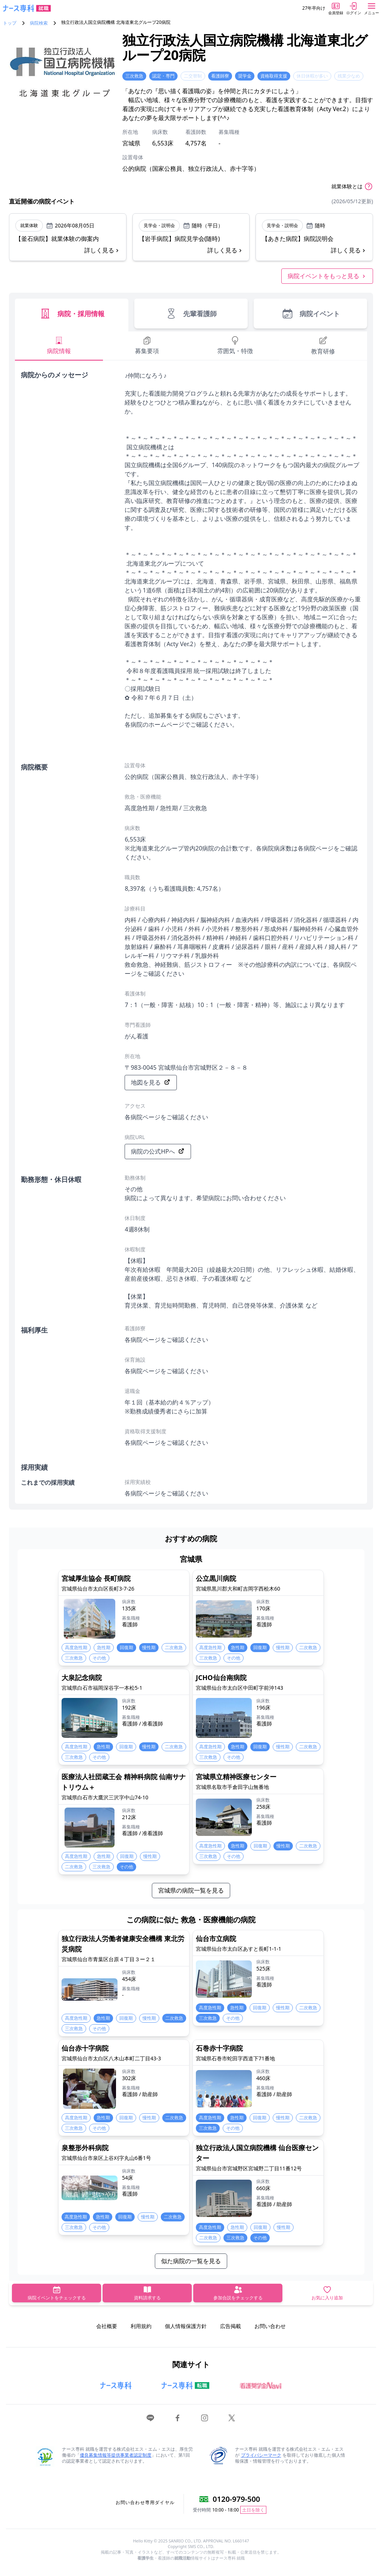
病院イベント (310, 314)
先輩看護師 (191, 314)
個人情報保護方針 (186, 2326)
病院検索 (39, 23)
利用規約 (141, 2326)
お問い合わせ (270, 2326)
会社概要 (106, 2326)
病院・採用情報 (71, 314)
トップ (9, 23)
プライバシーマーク (261, 2455)
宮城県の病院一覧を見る (191, 1890)
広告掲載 (230, 2326)
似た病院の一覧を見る (191, 2261)
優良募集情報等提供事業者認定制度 (115, 2455)
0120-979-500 (236, 2499)
